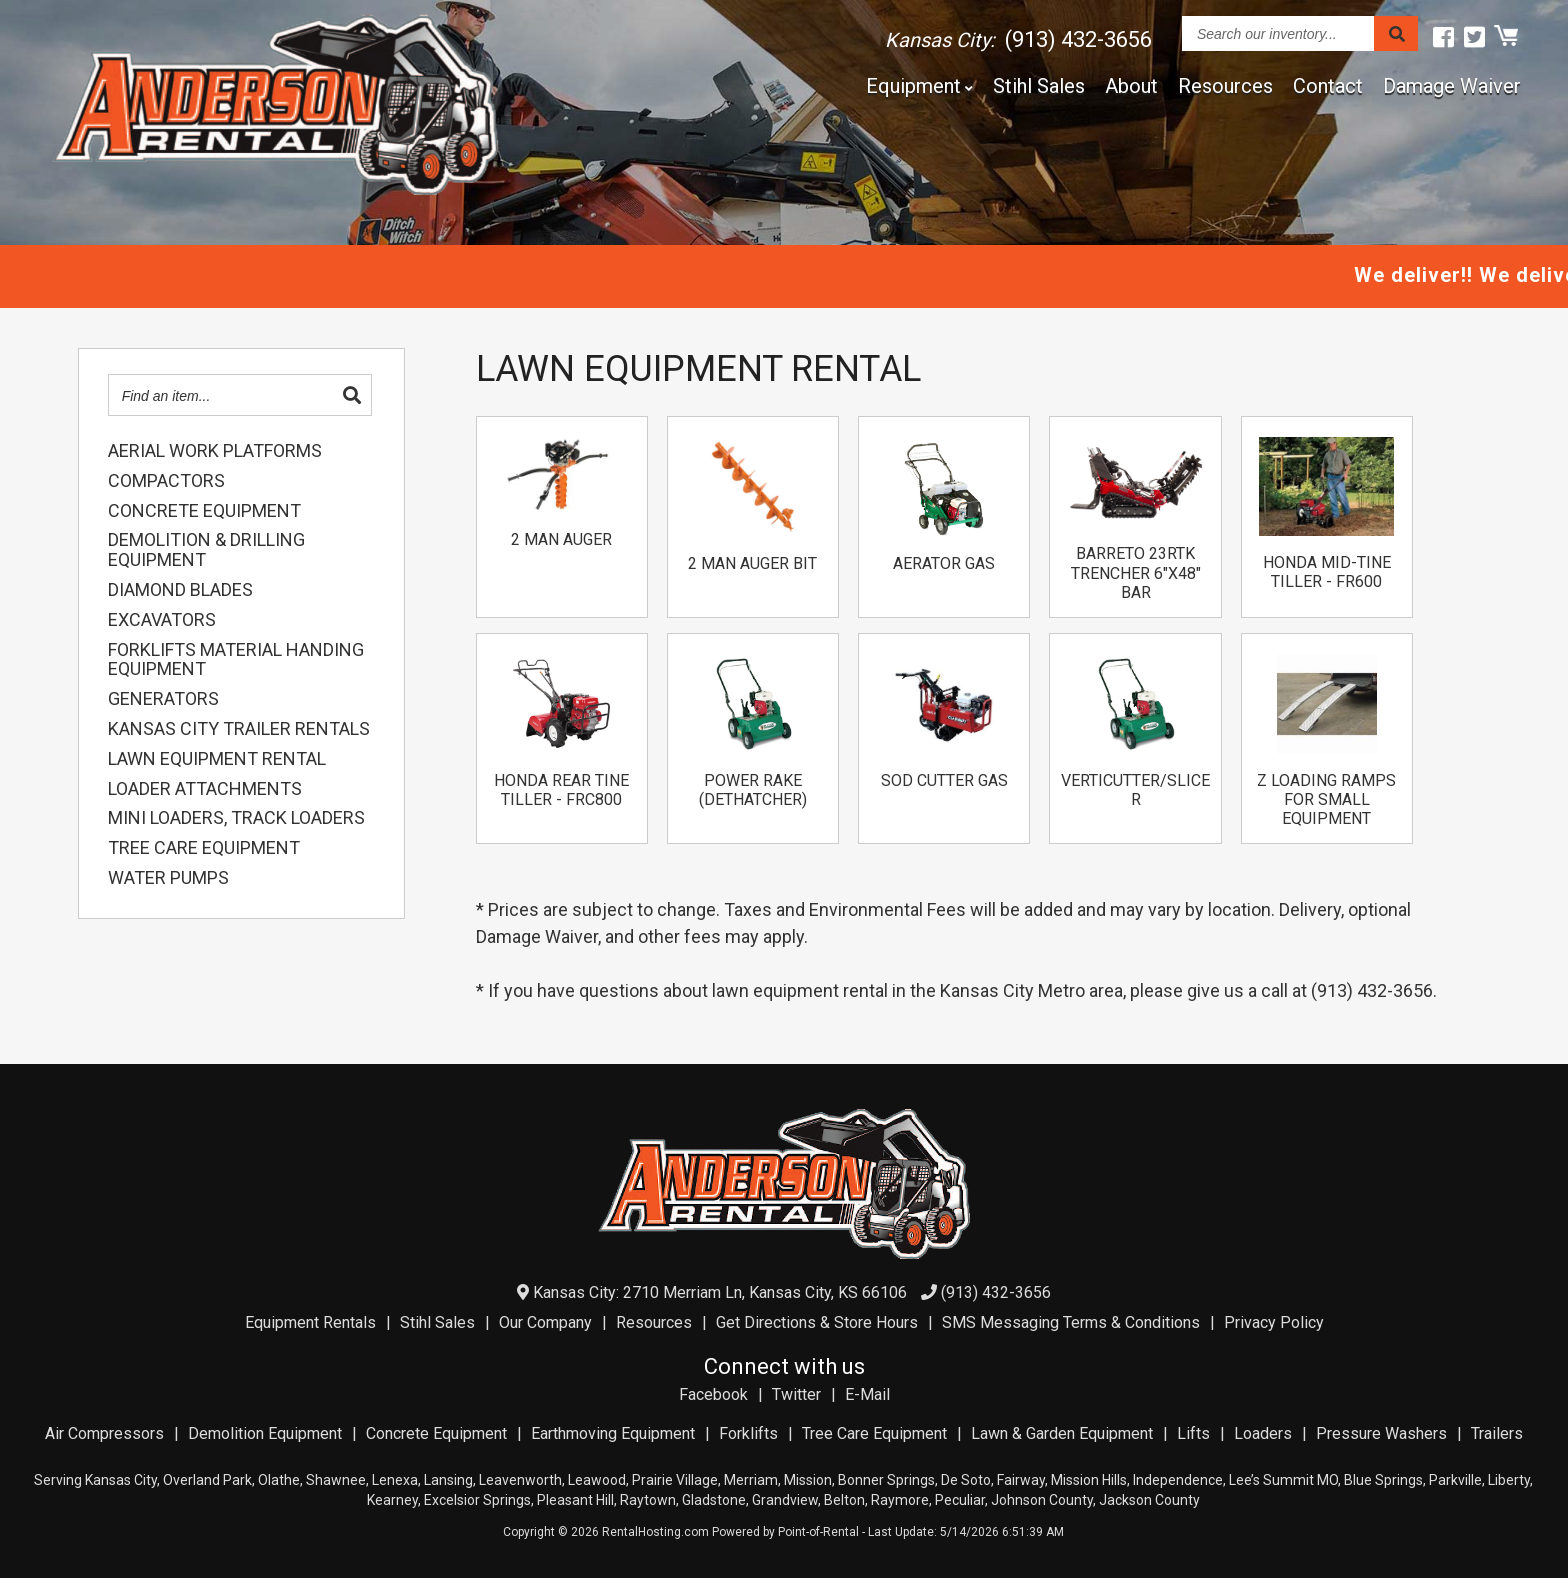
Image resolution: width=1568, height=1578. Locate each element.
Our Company (545, 1322)
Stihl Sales (1039, 86)
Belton (844, 1500)
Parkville (1455, 1480)
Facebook (713, 1394)
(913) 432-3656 (986, 1292)
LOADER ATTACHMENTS (205, 789)
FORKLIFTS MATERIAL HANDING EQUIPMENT (236, 660)
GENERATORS (163, 699)
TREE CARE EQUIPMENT (204, 848)
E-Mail (867, 1394)
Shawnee (336, 1480)
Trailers (1497, 1433)
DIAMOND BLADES (180, 590)
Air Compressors (104, 1433)
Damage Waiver (1452, 86)
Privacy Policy (1274, 1322)
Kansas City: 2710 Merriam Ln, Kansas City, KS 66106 (712, 1292)
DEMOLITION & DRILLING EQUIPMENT (206, 550)
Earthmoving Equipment (613, 1433)
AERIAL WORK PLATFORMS (215, 451)
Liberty (1509, 1480)
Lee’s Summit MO (1283, 1480)
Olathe (279, 1480)
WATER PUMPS (168, 878)
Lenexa (395, 1480)
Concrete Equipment (436, 1433)
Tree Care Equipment (874, 1433)
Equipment (919, 86)
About (1131, 86)
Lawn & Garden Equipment (1062, 1433)
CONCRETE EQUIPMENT (204, 511)
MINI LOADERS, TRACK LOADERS (236, 818)
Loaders (1263, 1433)
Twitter (796, 1394)
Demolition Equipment (265, 1433)
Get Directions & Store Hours (817, 1322)
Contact (1328, 86)
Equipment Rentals (310, 1322)
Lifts (1193, 1433)
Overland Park (207, 1480)
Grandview (785, 1500)
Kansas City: (1018, 40)
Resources (1225, 86)
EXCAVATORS (162, 620)
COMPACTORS (166, 481)
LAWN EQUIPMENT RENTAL (217, 759)
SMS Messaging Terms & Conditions (1071, 1322)
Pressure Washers (1381, 1433)
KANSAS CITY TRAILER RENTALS (239, 729)
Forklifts (748, 1433)
